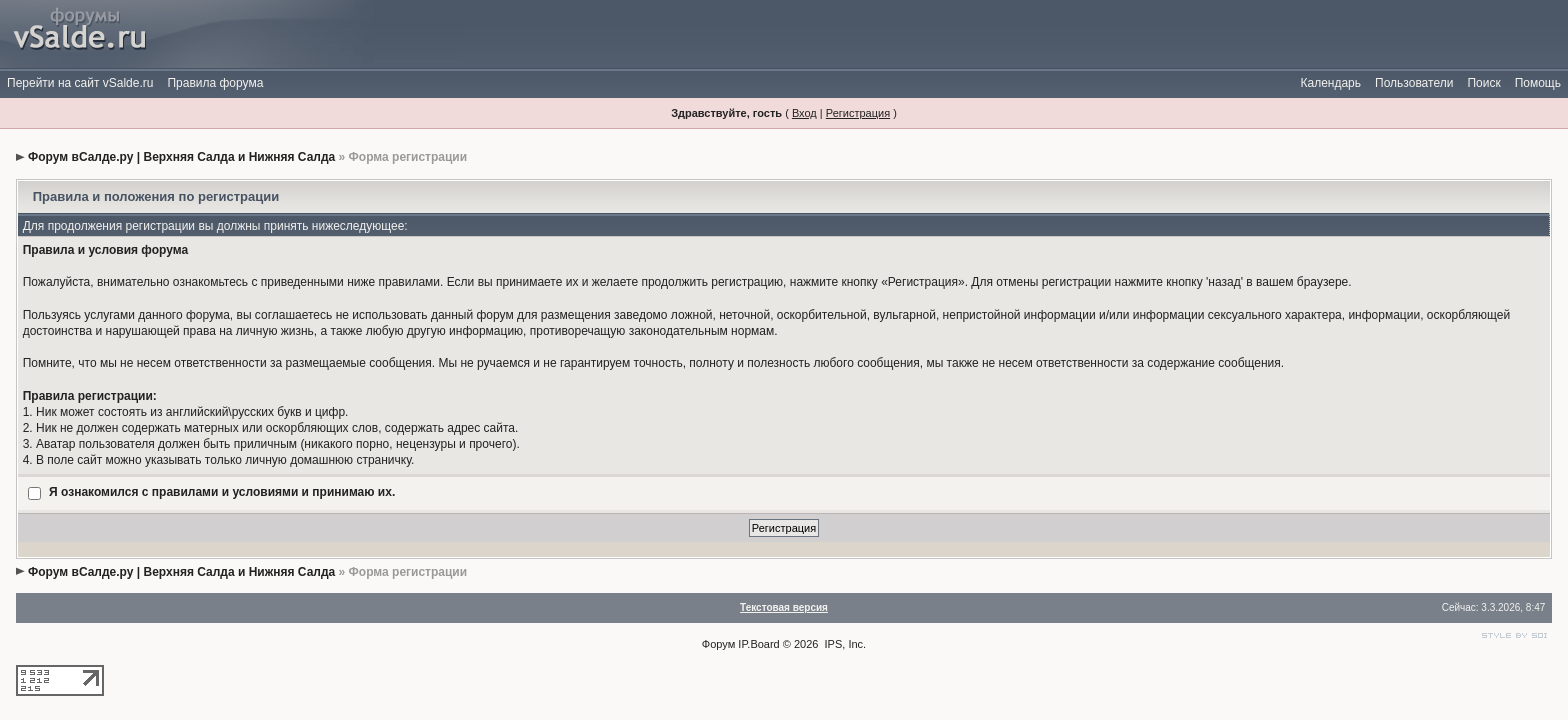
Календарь (1330, 83)
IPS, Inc (844, 644)
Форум (718, 644)
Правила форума (215, 83)
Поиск (1483, 83)
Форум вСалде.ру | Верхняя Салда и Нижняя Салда (181, 157)
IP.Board (758, 644)
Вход (804, 113)
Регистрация (858, 113)
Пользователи (1414, 83)
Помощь (1538, 83)
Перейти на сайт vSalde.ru (80, 83)
